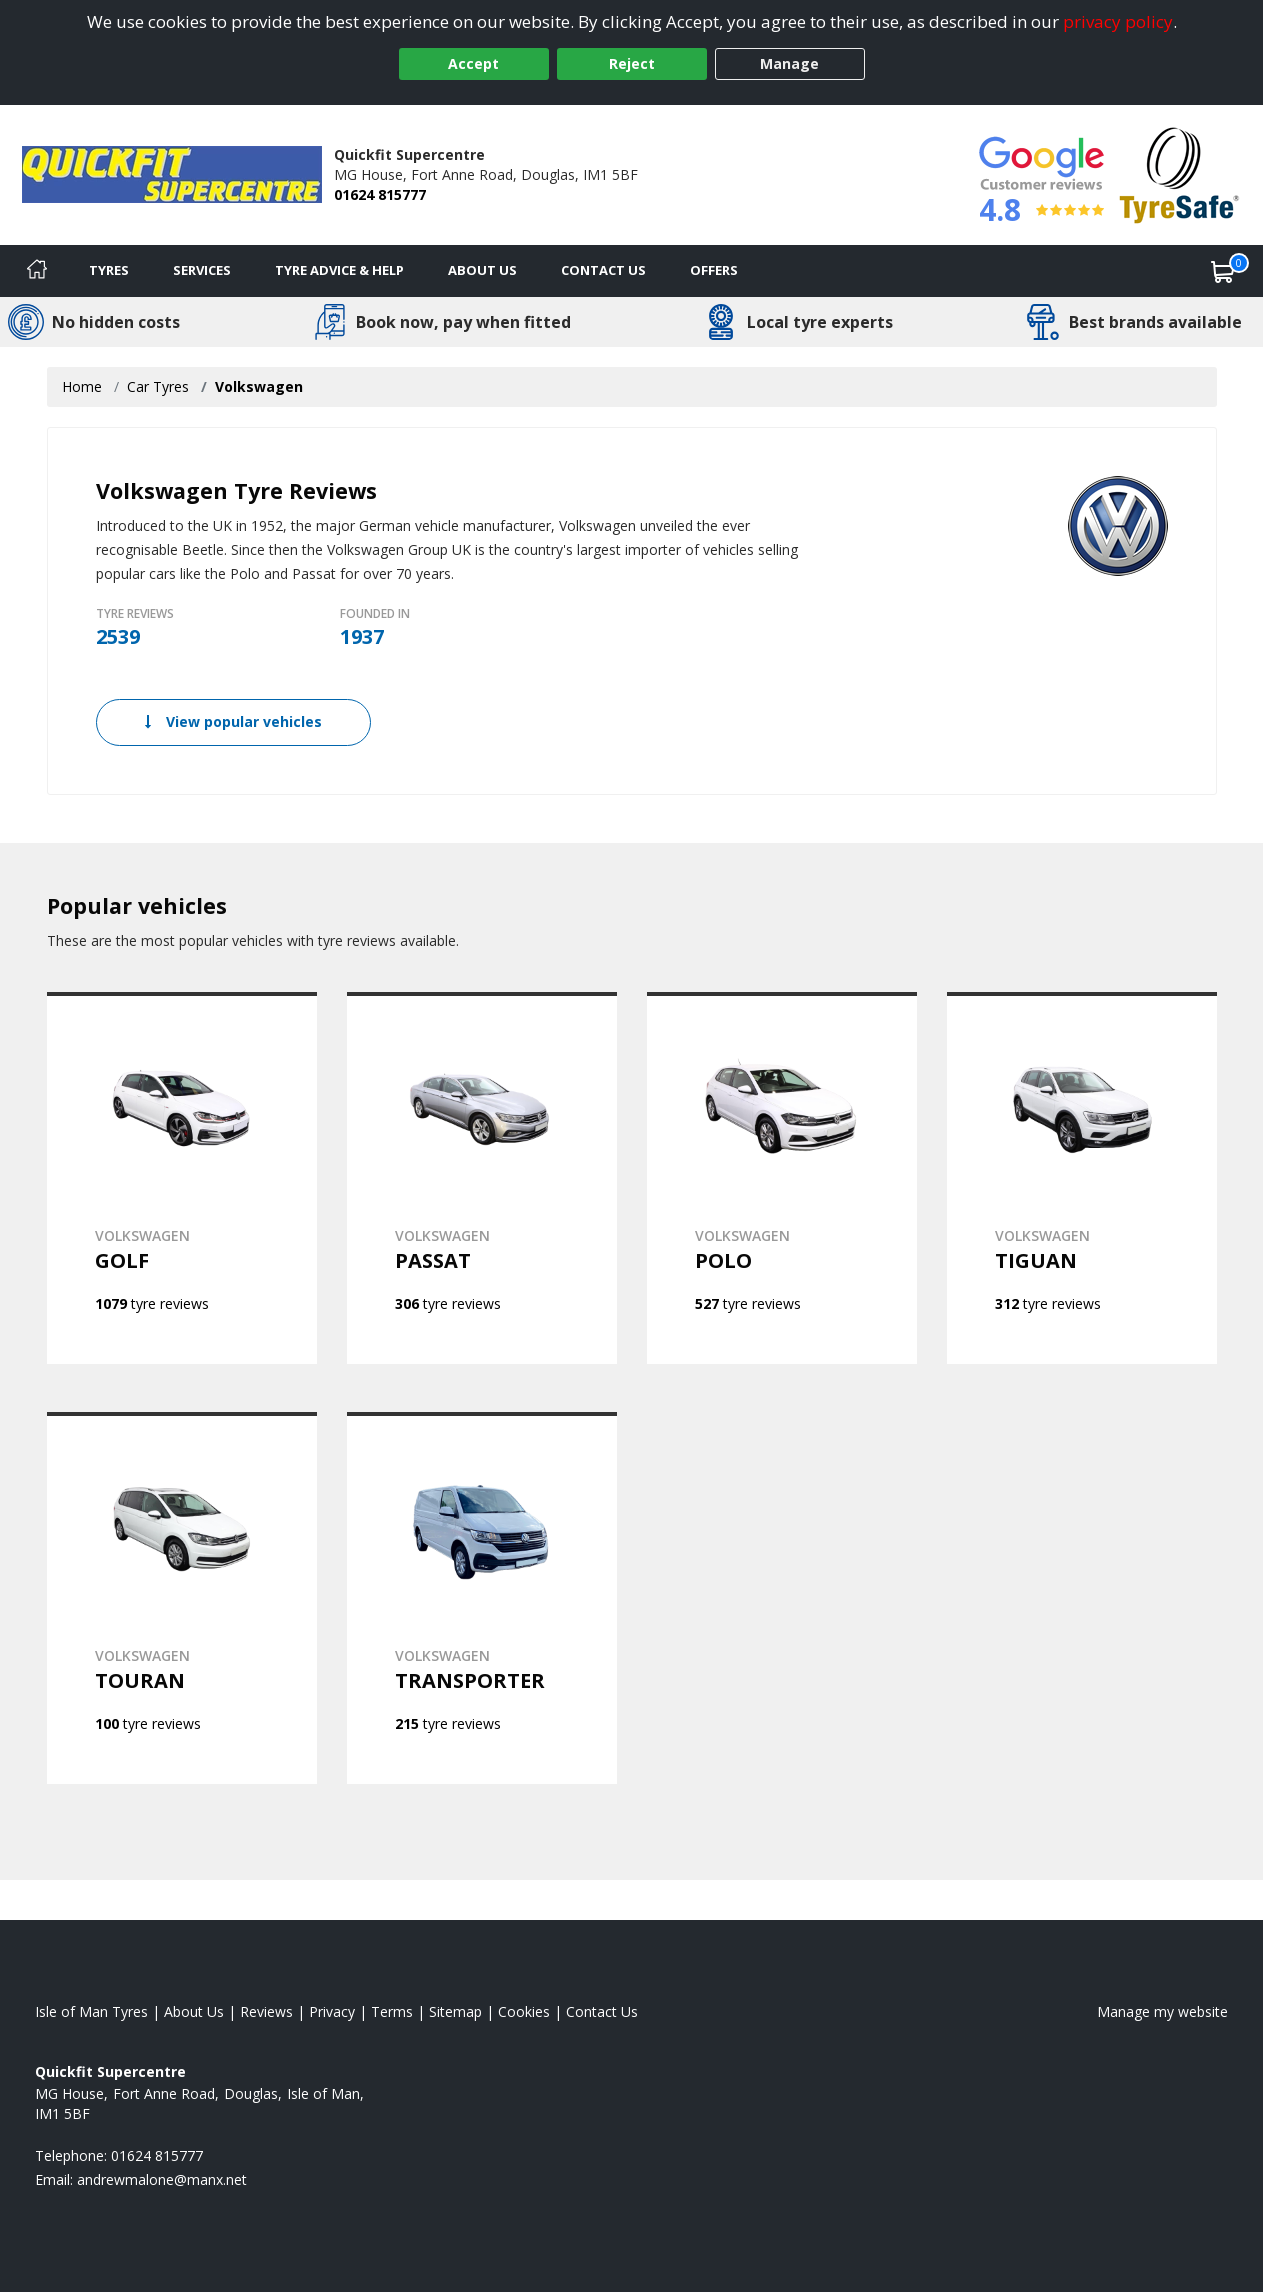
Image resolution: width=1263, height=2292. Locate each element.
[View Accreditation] (1179, 173)
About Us (482, 270)
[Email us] (162, 2179)
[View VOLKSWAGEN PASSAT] (482, 1178)
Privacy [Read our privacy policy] (332, 2011)
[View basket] (1223, 271)
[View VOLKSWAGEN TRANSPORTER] (482, 1598)
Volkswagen (259, 386)
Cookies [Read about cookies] (524, 2011)
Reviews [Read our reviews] (266, 2011)
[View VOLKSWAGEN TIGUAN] (1082, 1178)
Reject (632, 63)
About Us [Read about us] (194, 2011)
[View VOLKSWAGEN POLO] (782, 1178)
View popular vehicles (233, 721)
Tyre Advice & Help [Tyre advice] (339, 270)
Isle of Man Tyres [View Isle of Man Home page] (91, 2011)
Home (82, 386)
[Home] (37, 271)
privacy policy (1118, 21)
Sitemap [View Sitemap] (455, 2011)
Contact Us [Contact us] (603, 270)
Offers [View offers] (714, 270)
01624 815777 (380, 194)
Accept (473, 63)
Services (202, 270)
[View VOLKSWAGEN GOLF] (182, 1178)
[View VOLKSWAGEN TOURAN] (182, 1598)
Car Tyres (158, 386)
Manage (789, 63)
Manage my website (1162, 2011)
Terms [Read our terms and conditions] (392, 2011)
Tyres (109, 270)
